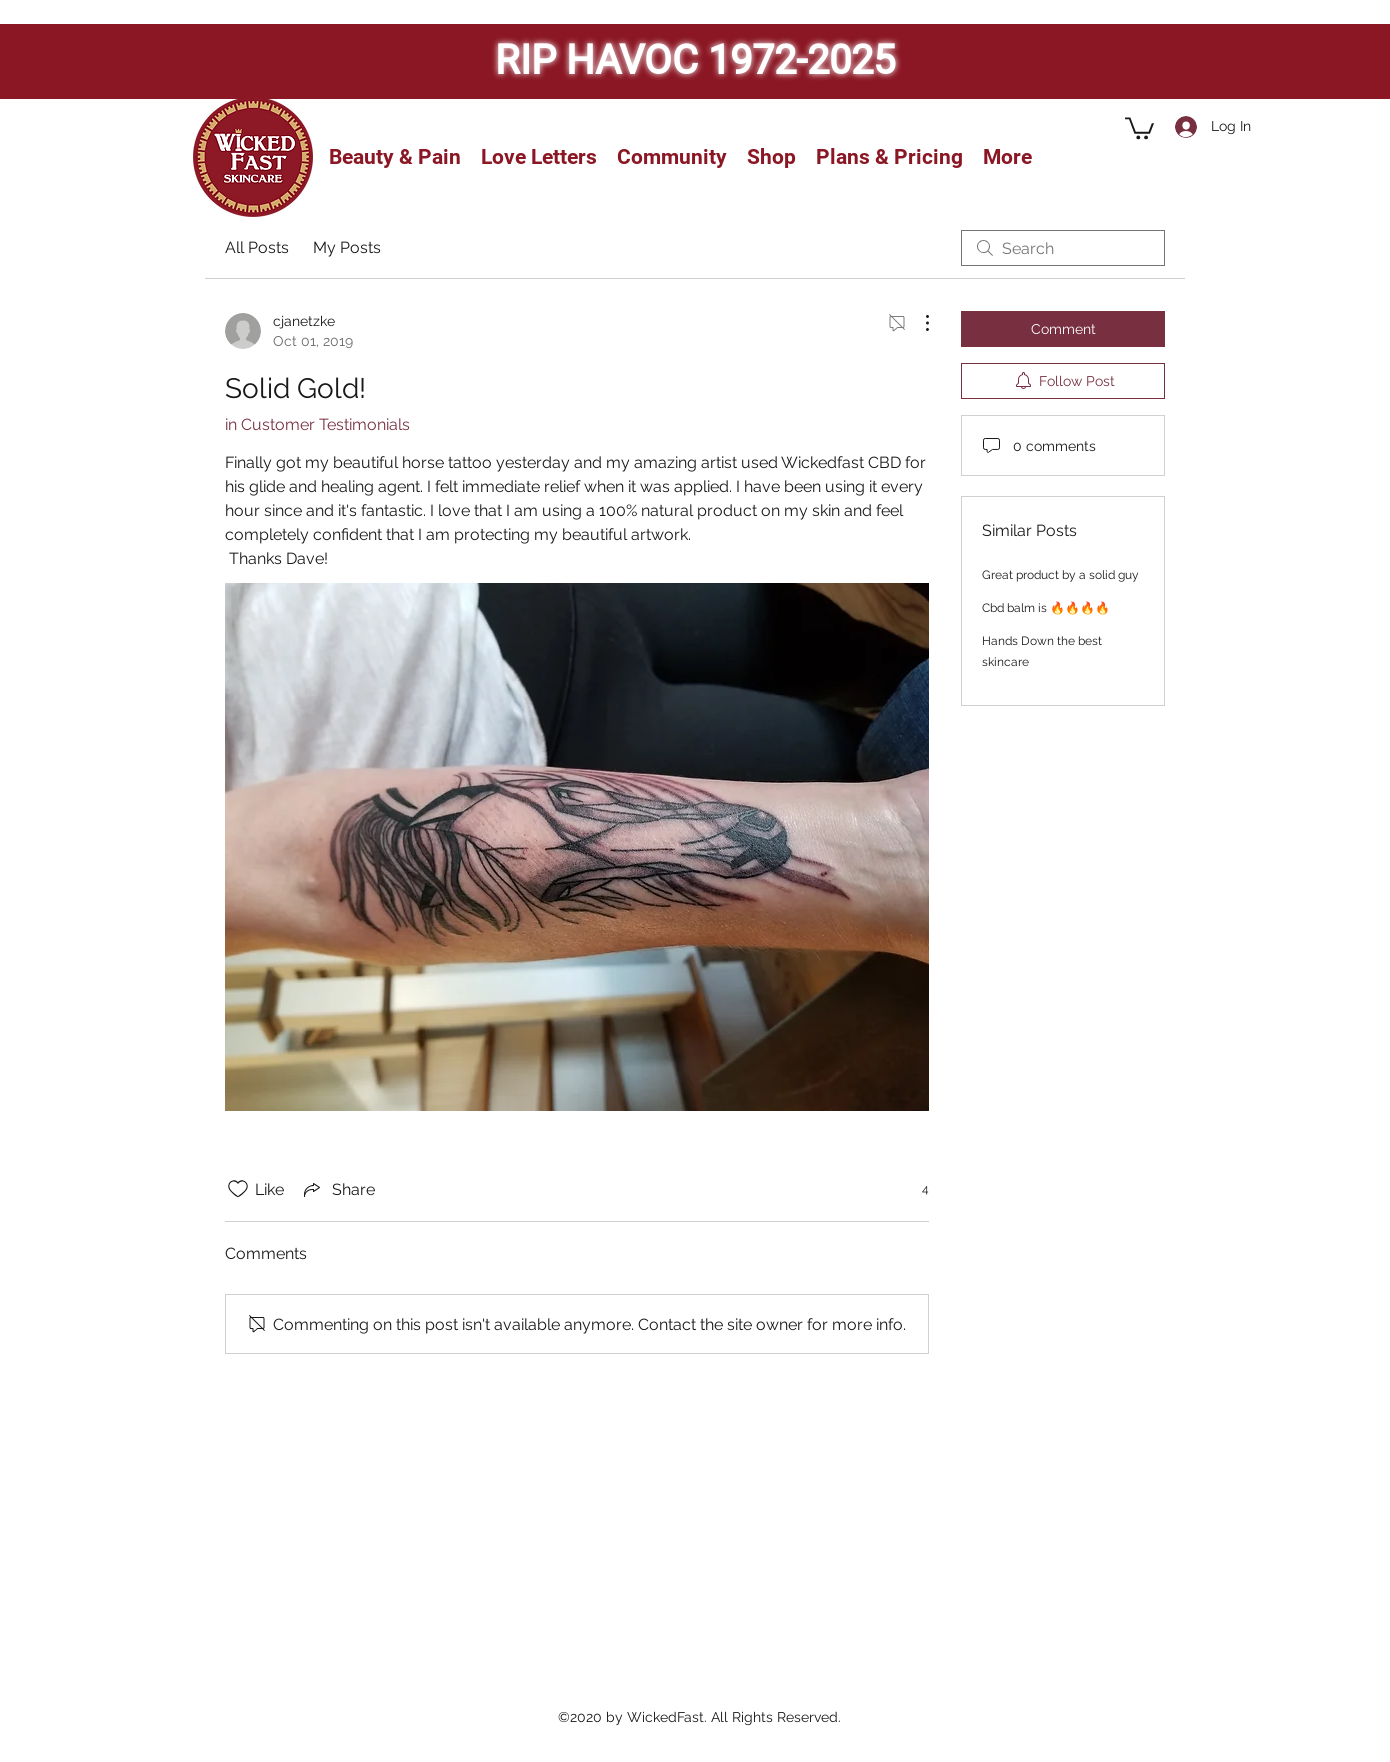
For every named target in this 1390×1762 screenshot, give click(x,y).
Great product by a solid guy (1060, 575)
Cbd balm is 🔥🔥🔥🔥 (1046, 608)
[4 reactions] (914, 1189)
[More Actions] (917, 323)
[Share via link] (337, 1189)
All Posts (257, 247)
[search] (1063, 248)
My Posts (347, 247)
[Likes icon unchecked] (238, 1189)
